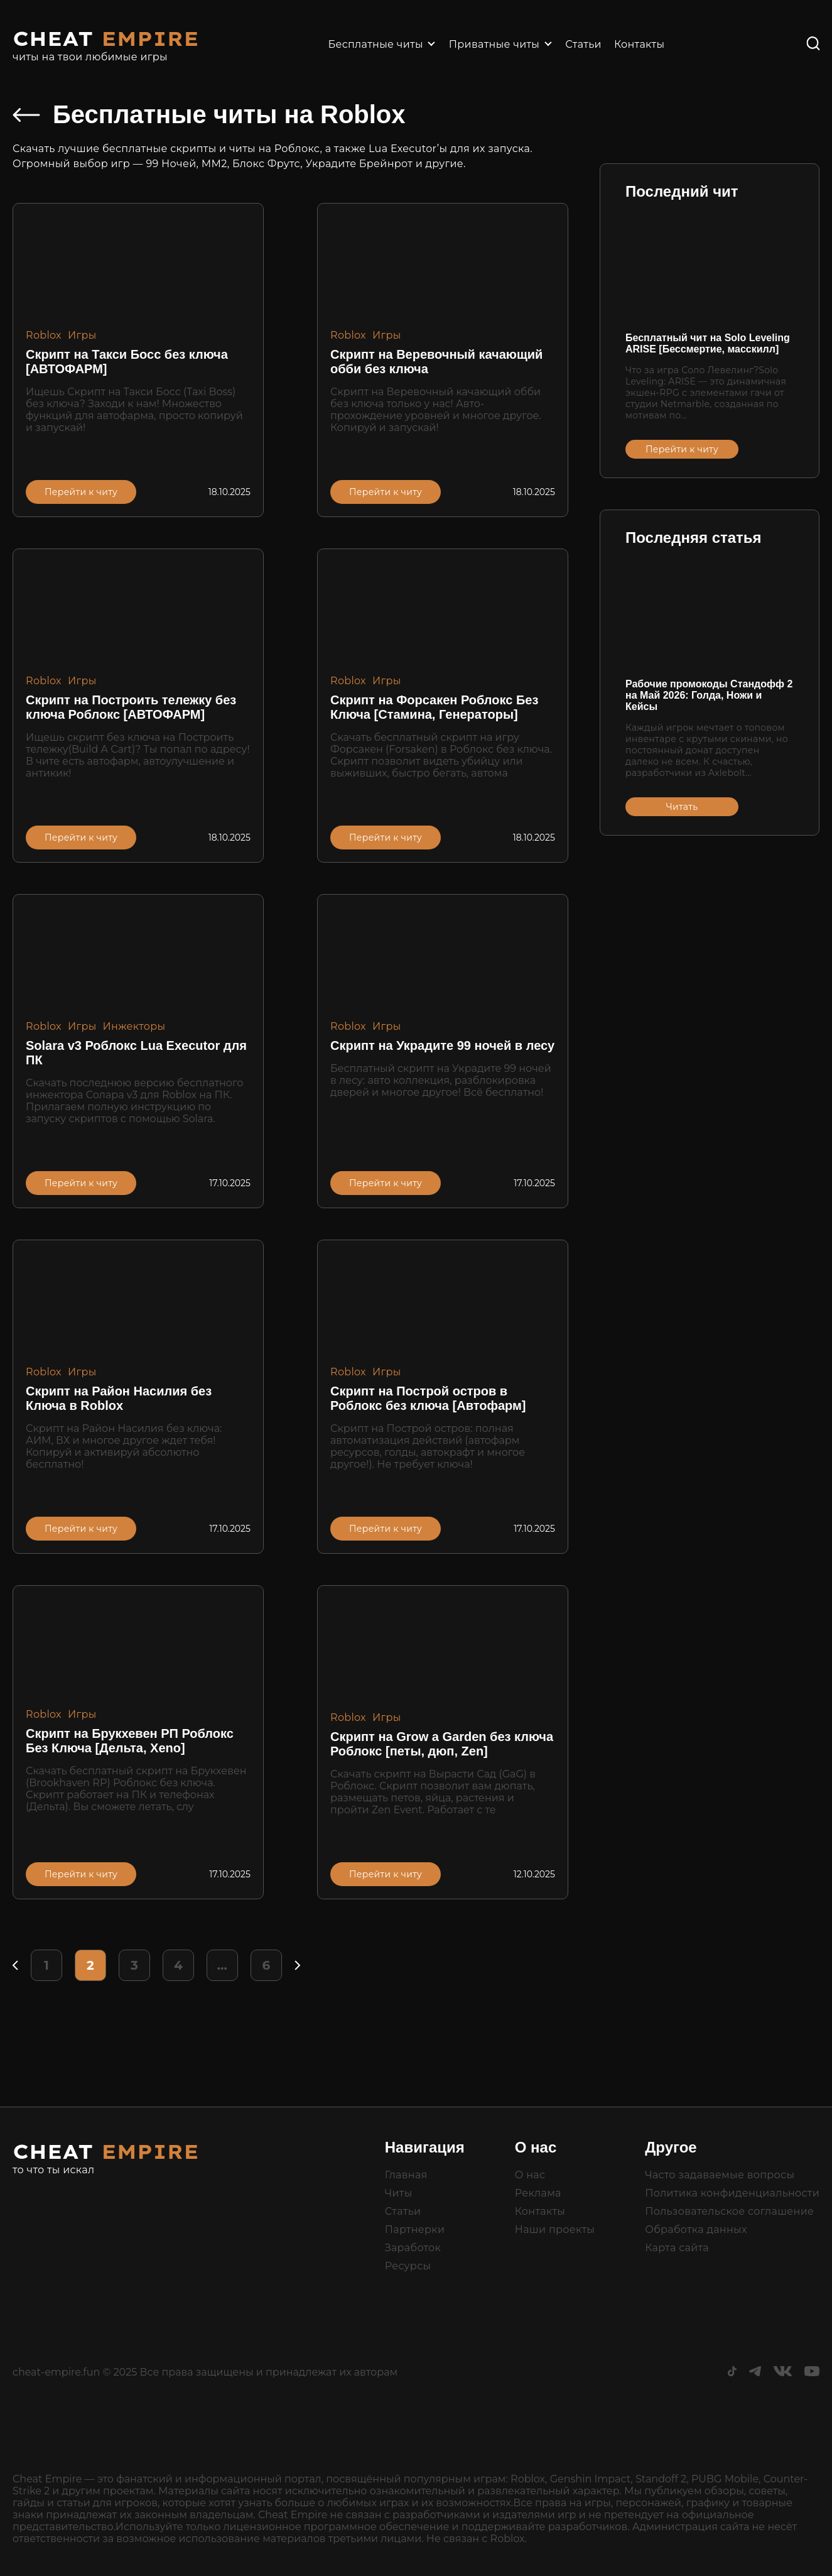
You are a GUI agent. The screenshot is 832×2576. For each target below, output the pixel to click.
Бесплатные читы (375, 44)
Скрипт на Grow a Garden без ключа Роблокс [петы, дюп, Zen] (441, 1744)
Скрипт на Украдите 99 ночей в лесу (442, 1045)
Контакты (639, 44)
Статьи (583, 44)
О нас (530, 2175)
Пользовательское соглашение (729, 2211)
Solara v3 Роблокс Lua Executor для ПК (136, 1053)
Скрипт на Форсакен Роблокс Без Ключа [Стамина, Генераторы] (434, 707)
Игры (82, 335)
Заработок (413, 2248)
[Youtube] (811, 2373)
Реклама (538, 2193)
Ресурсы (408, 2266)
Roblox (44, 335)
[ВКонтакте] (783, 2373)
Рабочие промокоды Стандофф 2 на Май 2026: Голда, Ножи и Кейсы (708, 695)
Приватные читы (494, 44)
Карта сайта (677, 2248)
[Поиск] (812, 44)
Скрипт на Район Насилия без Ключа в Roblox (119, 1398)
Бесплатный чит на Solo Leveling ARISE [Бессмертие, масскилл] (707, 343)
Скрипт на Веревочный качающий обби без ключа (436, 361)
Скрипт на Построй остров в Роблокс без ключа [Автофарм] (428, 1398)
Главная (406, 2175)
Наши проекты (555, 2229)
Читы (399, 2193)
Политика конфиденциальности (732, 2193)
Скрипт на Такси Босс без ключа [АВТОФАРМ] (127, 361)
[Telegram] (755, 2373)
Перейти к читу (81, 492)
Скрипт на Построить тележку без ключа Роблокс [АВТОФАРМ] (131, 707)
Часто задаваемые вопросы (719, 2175)
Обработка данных (696, 2229)
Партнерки (415, 2229)
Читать (682, 806)
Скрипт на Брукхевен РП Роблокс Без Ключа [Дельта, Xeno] (130, 1741)
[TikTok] (732, 2373)
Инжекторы (134, 1026)
